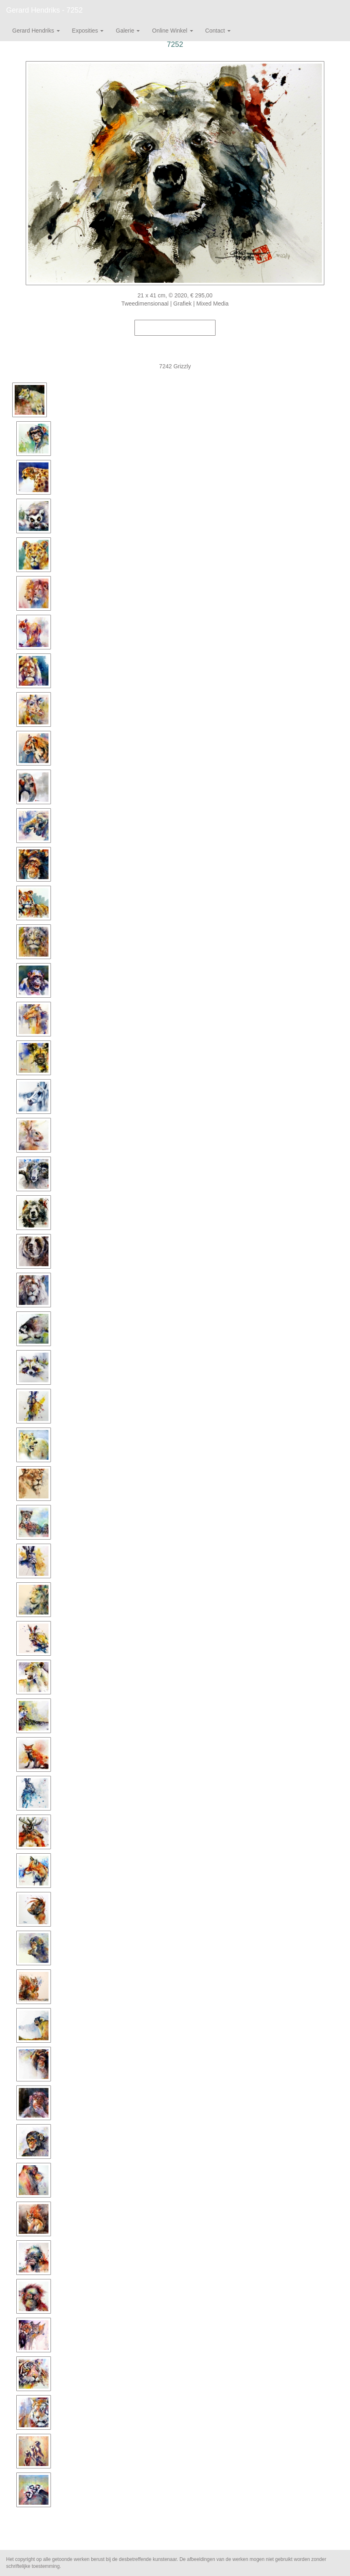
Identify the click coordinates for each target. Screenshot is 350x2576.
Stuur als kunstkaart (175, 340)
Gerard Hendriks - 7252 (44, 10)
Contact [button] (218, 30)
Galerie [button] (128, 30)
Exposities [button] (88, 30)
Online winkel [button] (172, 30)
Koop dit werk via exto (175, 327)
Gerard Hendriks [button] (36, 30)
